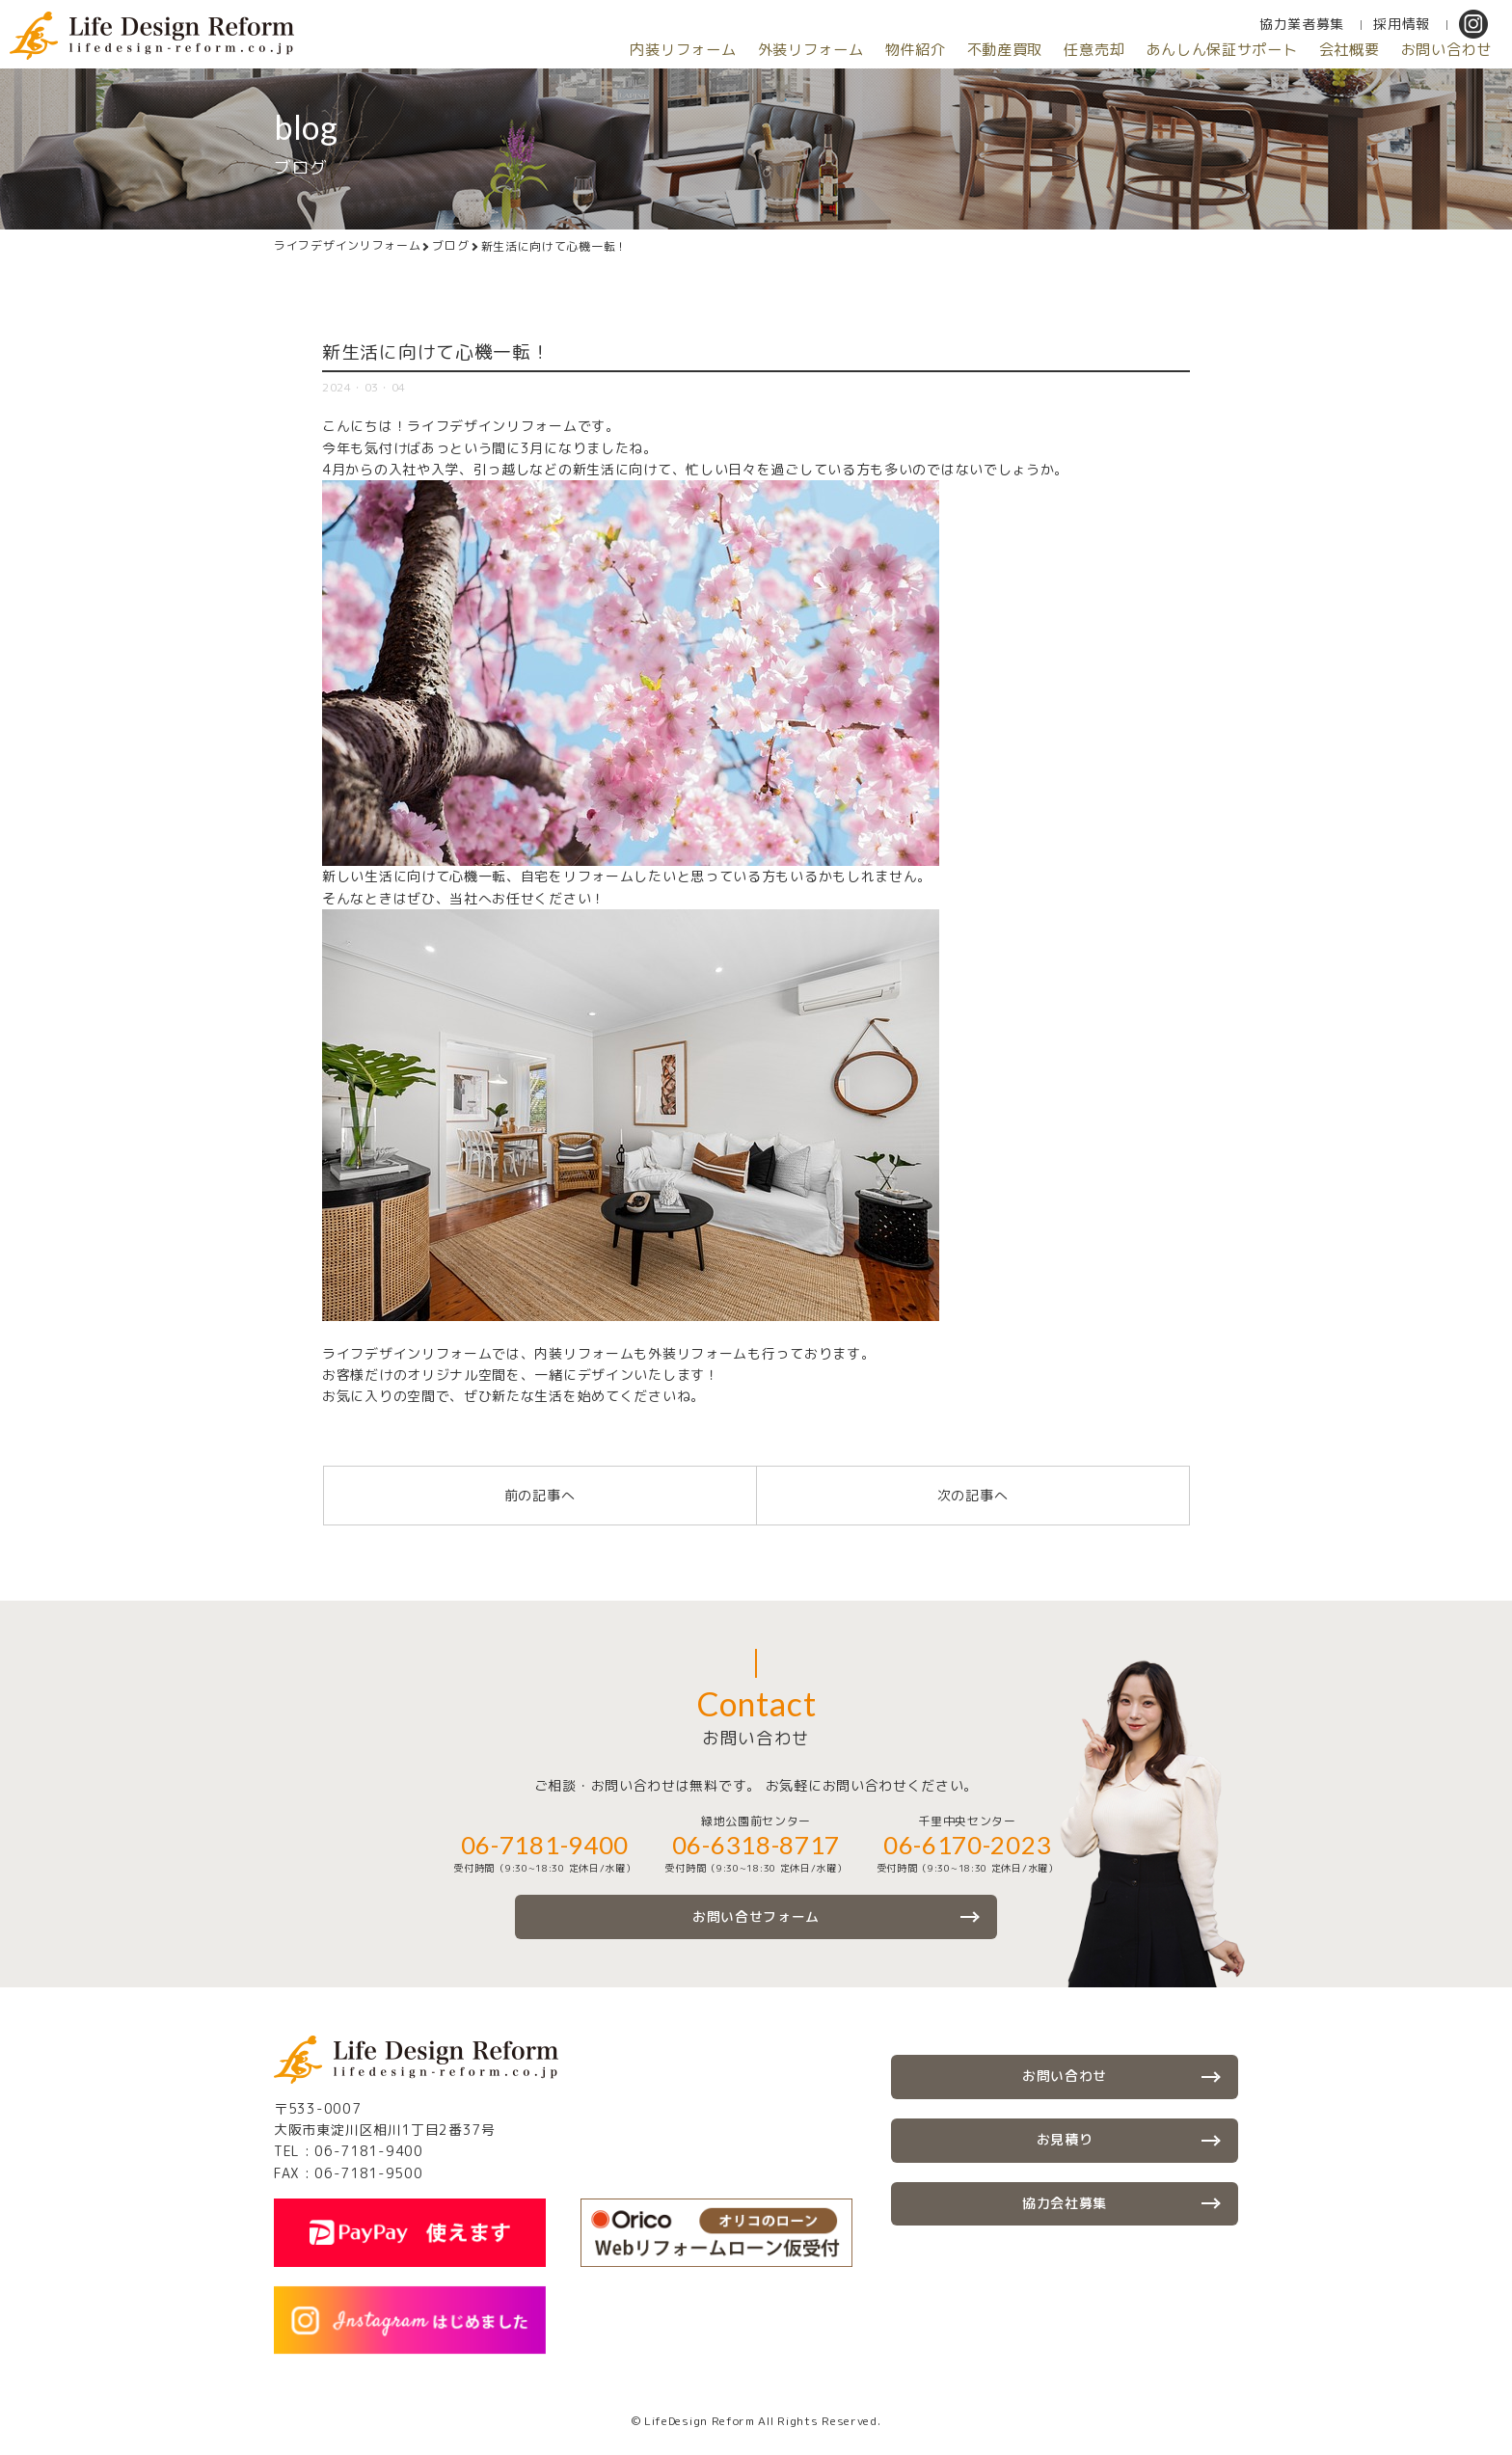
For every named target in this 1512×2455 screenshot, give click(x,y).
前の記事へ (540, 1495)
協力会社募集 (1064, 2205)
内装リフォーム (584, 50)
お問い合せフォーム (756, 1916)
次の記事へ (973, 1495)
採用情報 (1401, 23)
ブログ (450, 246)
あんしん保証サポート (1188, 50)
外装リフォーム (726, 50)
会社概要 (1330, 50)
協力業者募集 (1301, 23)
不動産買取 (945, 50)
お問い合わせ (1439, 50)
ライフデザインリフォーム (347, 246)
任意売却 (1046, 50)
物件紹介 (844, 50)
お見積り (1065, 2140)
